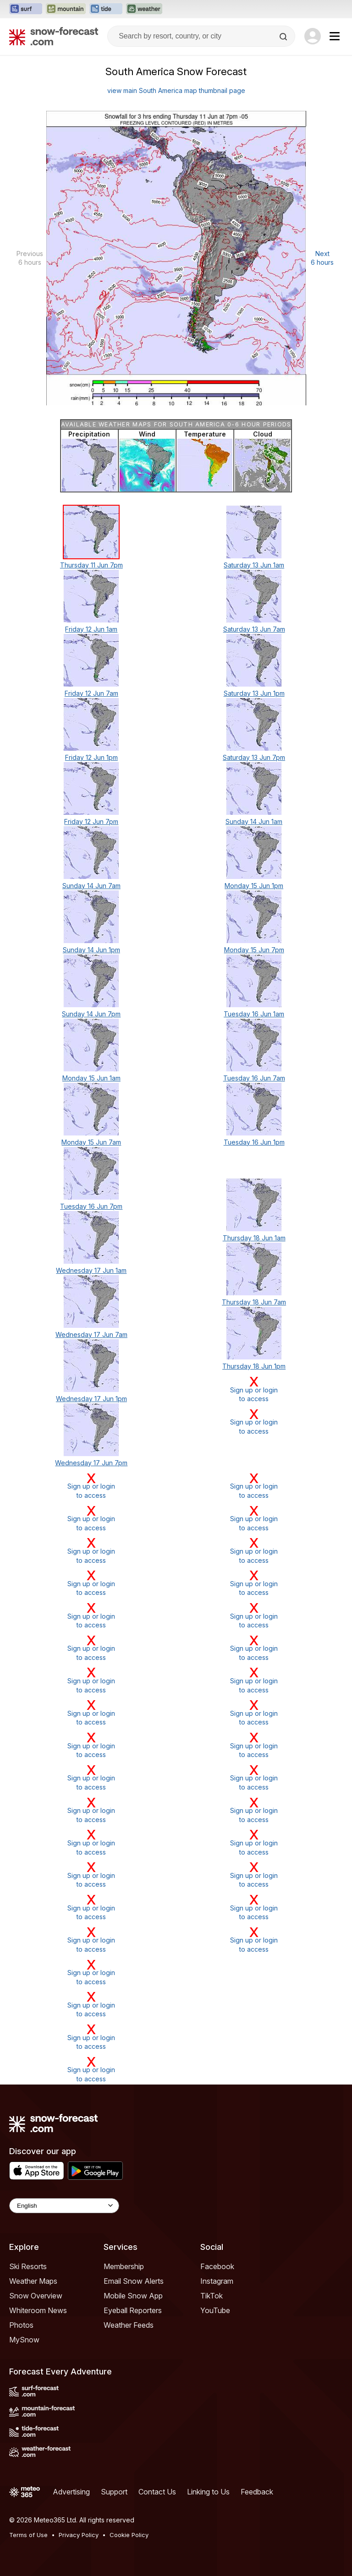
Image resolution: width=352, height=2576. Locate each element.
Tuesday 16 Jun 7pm (91, 1206)
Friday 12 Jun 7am (91, 693)
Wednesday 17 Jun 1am (91, 1270)
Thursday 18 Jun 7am (254, 1302)
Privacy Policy (79, 2534)
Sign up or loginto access (254, 1389)
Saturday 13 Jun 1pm (254, 693)
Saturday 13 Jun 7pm (254, 757)
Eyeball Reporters (133, 2310)
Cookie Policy (129, 2534)
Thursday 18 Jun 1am (254, 1238)
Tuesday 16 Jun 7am (254, 1078)
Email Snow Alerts (134, 2281)
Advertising (71, 2491)
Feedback (257, 2491)
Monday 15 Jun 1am (91, 1078)
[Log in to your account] (312, 36)
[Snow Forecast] (53, 36)
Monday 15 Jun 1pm (254, 886)
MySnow (24, 2339)
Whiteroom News (38, 2310)
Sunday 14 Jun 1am (254, 821)
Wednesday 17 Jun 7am (91, 1334)
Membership (124, 2266)
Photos (21, 2325)
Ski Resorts (28, 2266)
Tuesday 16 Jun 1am (254, 1014)
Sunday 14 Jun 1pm (91, 950)
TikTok (211, 2295)
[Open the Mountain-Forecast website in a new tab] (66, 9)
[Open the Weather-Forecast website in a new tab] (144, 9)
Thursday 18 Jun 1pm (254, 1366)
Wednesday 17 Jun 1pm (91, 1399)
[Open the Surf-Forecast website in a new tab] (25, 9)
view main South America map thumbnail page (176, 90)
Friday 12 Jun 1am (91, 629)
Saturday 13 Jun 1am (254, 565)
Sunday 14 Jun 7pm (91, 1014)
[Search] (284, 36)
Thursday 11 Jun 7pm (91, 565)
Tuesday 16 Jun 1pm (254, 1142)
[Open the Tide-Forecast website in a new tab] (105, 9)
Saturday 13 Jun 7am (254, 629)
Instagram (216, 2281)
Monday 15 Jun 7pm (254, 950)
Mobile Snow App (133, 2295)
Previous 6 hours (29, 258)
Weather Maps (33, 2281)
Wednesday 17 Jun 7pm (91, 1463)
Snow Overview (35, 2295)
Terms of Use (28, 2534)
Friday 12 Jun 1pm (91, 757)
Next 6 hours (322, 258)
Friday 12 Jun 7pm (91, 821)
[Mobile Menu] (334, 36)
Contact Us (157, 2491)
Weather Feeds (129, 2325)
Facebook (217, 2266)
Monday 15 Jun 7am (91, 1142)
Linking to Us (208, 2491)
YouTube (215, 2310)
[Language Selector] (64, 2205)
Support (114, 2491)
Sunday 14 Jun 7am (91, 886)
